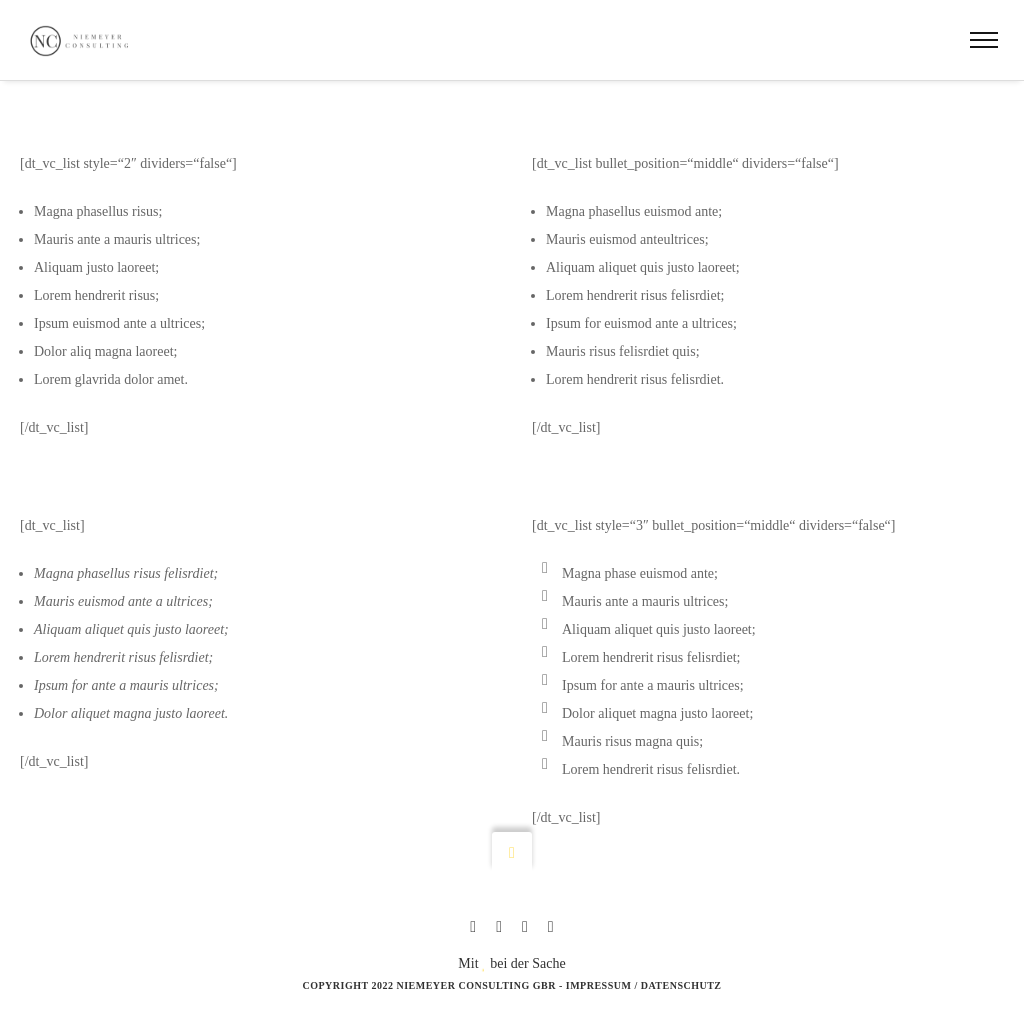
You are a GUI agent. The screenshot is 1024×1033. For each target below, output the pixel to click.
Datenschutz (681, 985)
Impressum (599, 985)
